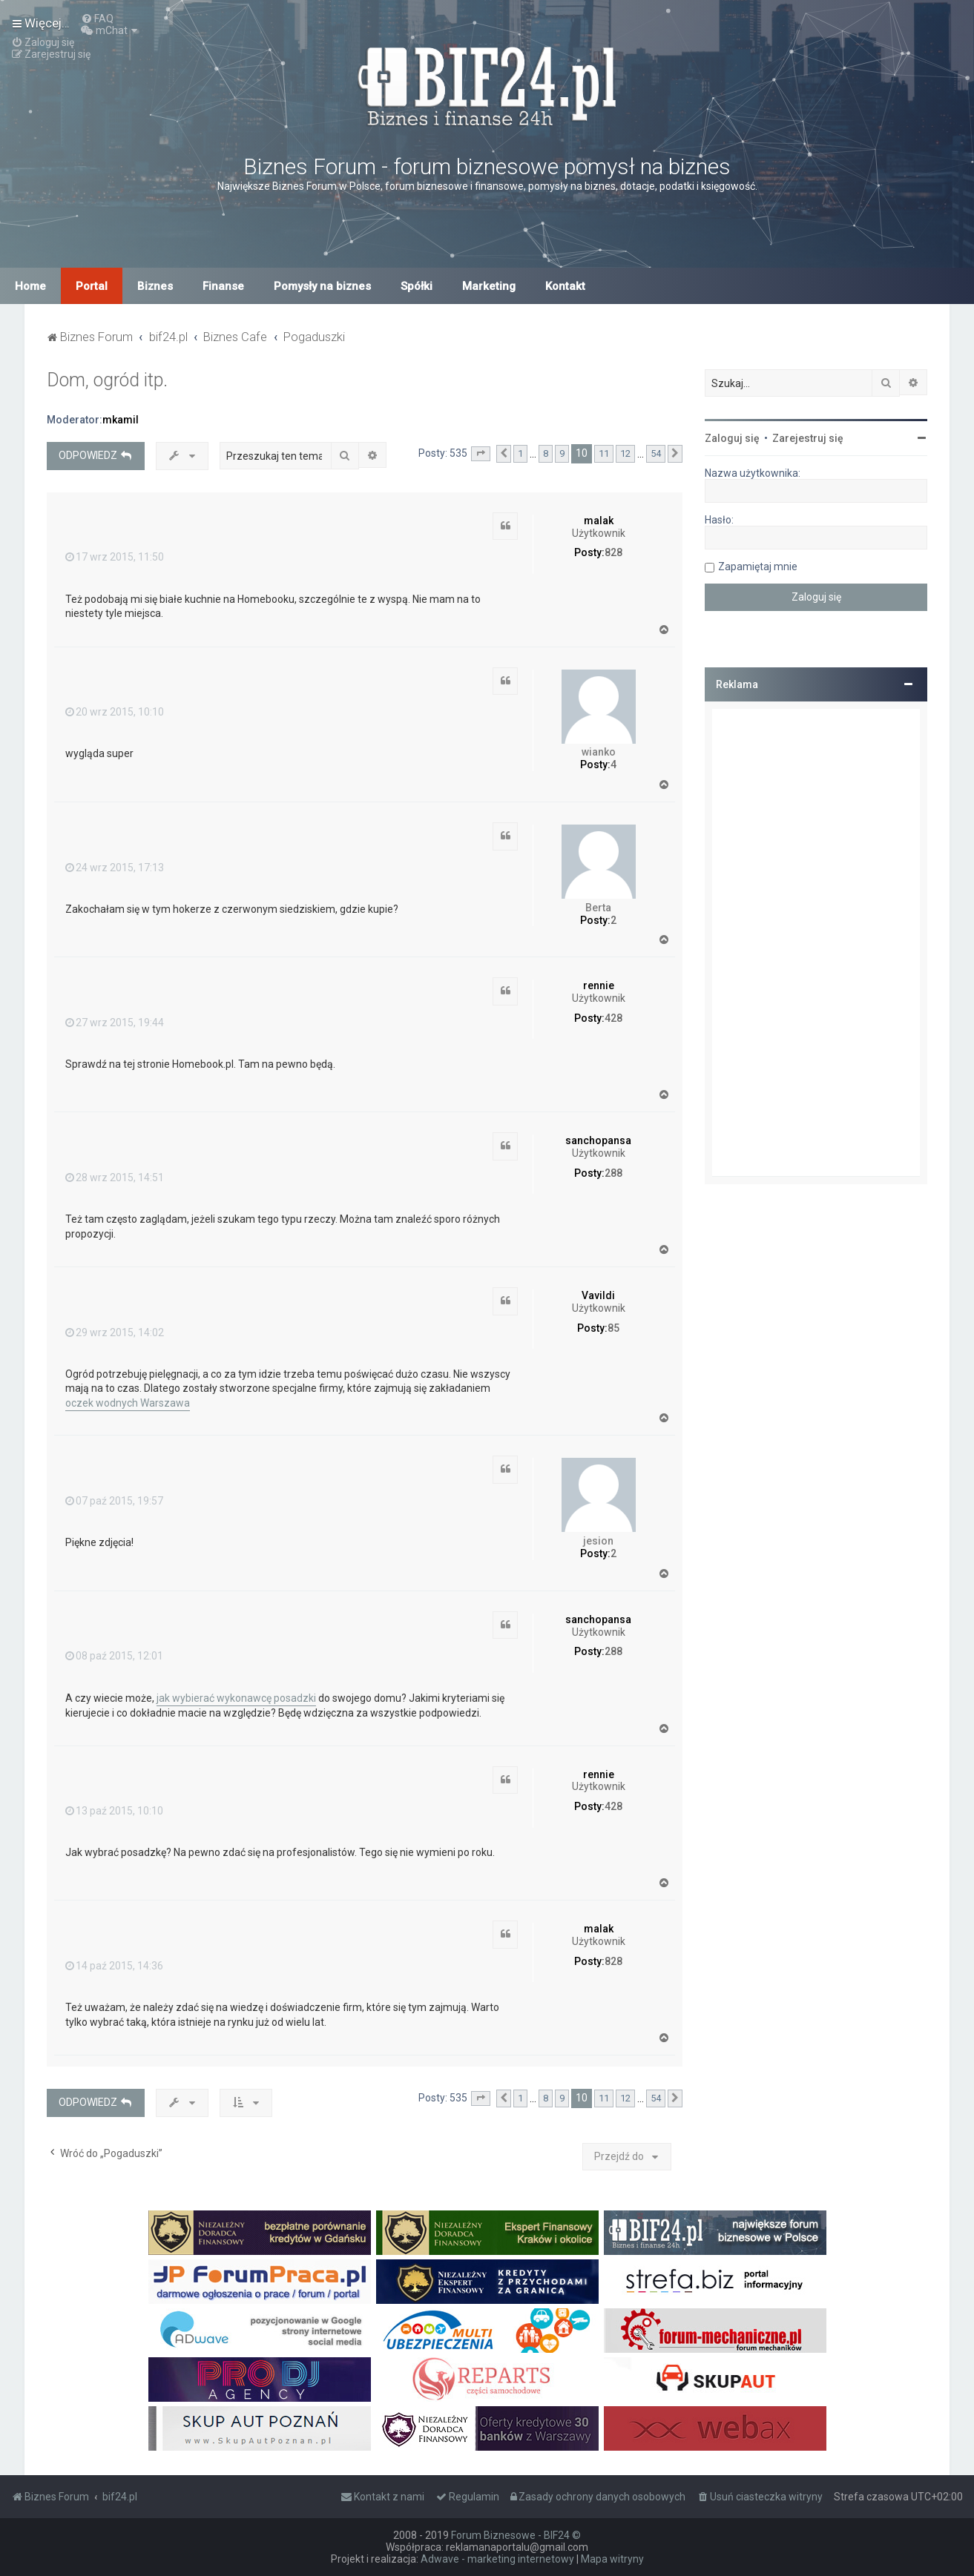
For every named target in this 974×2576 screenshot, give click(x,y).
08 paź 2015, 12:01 (114, 1656)
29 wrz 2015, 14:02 (114, 1332)
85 (613, 1328)
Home (30, 286)
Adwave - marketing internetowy (497, 2559)
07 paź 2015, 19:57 (114, 1501)
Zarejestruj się (807, 438)
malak (598, 520)
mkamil (120, 420)
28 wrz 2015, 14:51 (114, 1177)
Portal (92, 286)
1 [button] (520, 453)
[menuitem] (97, 18)
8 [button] (545, 453)
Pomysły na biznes (322, 286)
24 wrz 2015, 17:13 (114, 867)
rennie (598, 985)
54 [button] (656, 453)
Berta (598, 908)
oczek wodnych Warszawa (127, 1403)
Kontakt (565, 286)
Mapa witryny (612, 2559)
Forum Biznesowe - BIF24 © (516, 2535)
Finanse (223, 286)
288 (613, 1173)
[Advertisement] (816, 942)
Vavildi (598, 1295)
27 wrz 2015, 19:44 (114, 1022)
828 (613, 552)
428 (613, 1018)
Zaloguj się (732, 438)
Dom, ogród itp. (107, 380)
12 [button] (625, 453)
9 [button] (562, 453)
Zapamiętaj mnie (757, 566)
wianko (599, 752)
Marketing (489, 286)
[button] (480, 453)
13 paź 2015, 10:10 (114, 1811)
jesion (598, 1541)
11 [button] (604, 453)
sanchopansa (598, 1140)
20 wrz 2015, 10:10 (114, 712)
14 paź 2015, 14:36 (114, 1966)
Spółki (416, 286)
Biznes (155, 286)
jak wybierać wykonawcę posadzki (236, 1698)
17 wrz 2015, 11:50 (114, 557)
